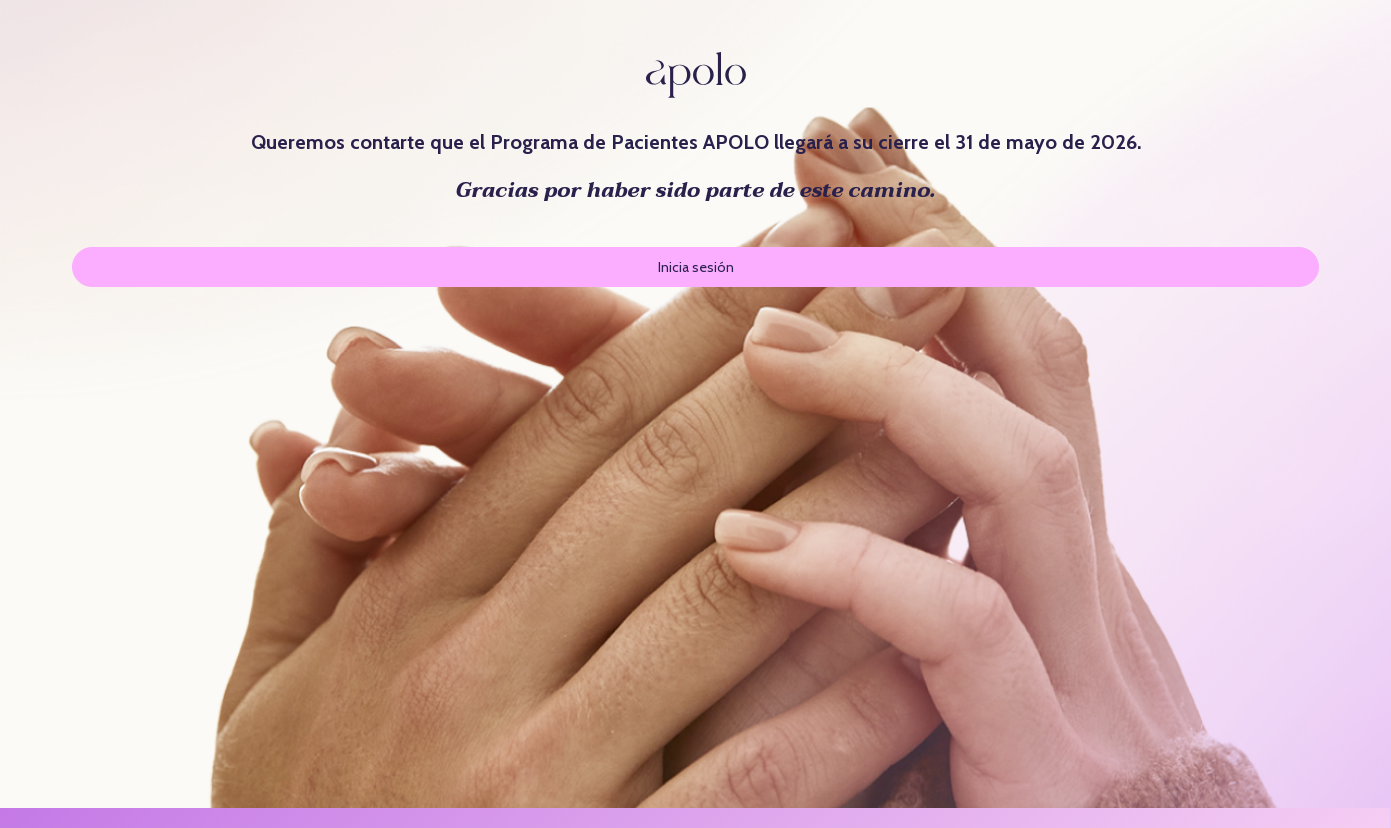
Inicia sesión (696, 267)
